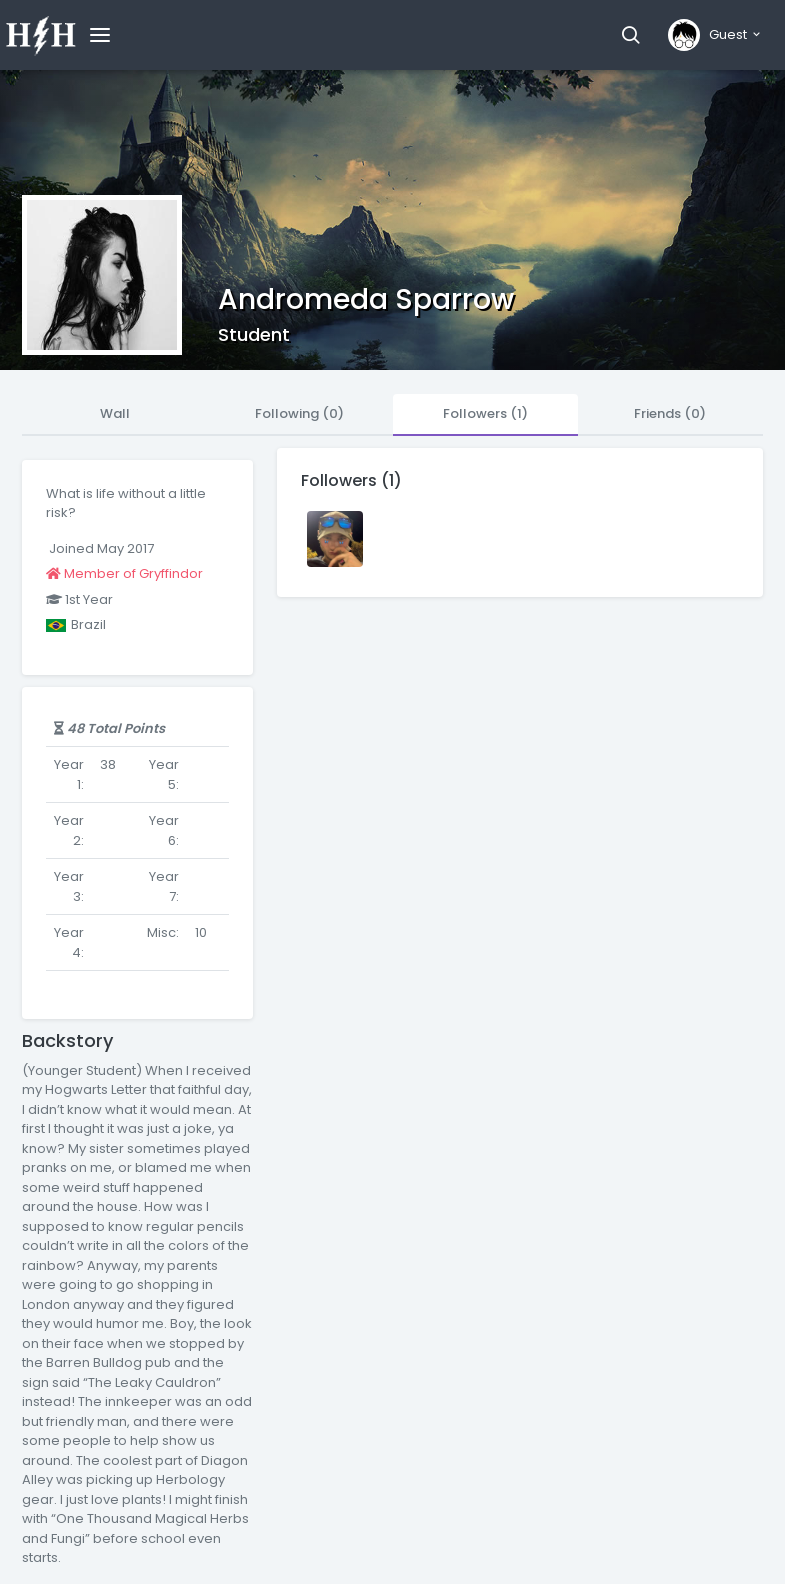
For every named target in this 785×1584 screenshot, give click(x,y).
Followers (485, 413)
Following (299, 413)
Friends (670, 413)
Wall (115, 413)
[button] (630, 35)
